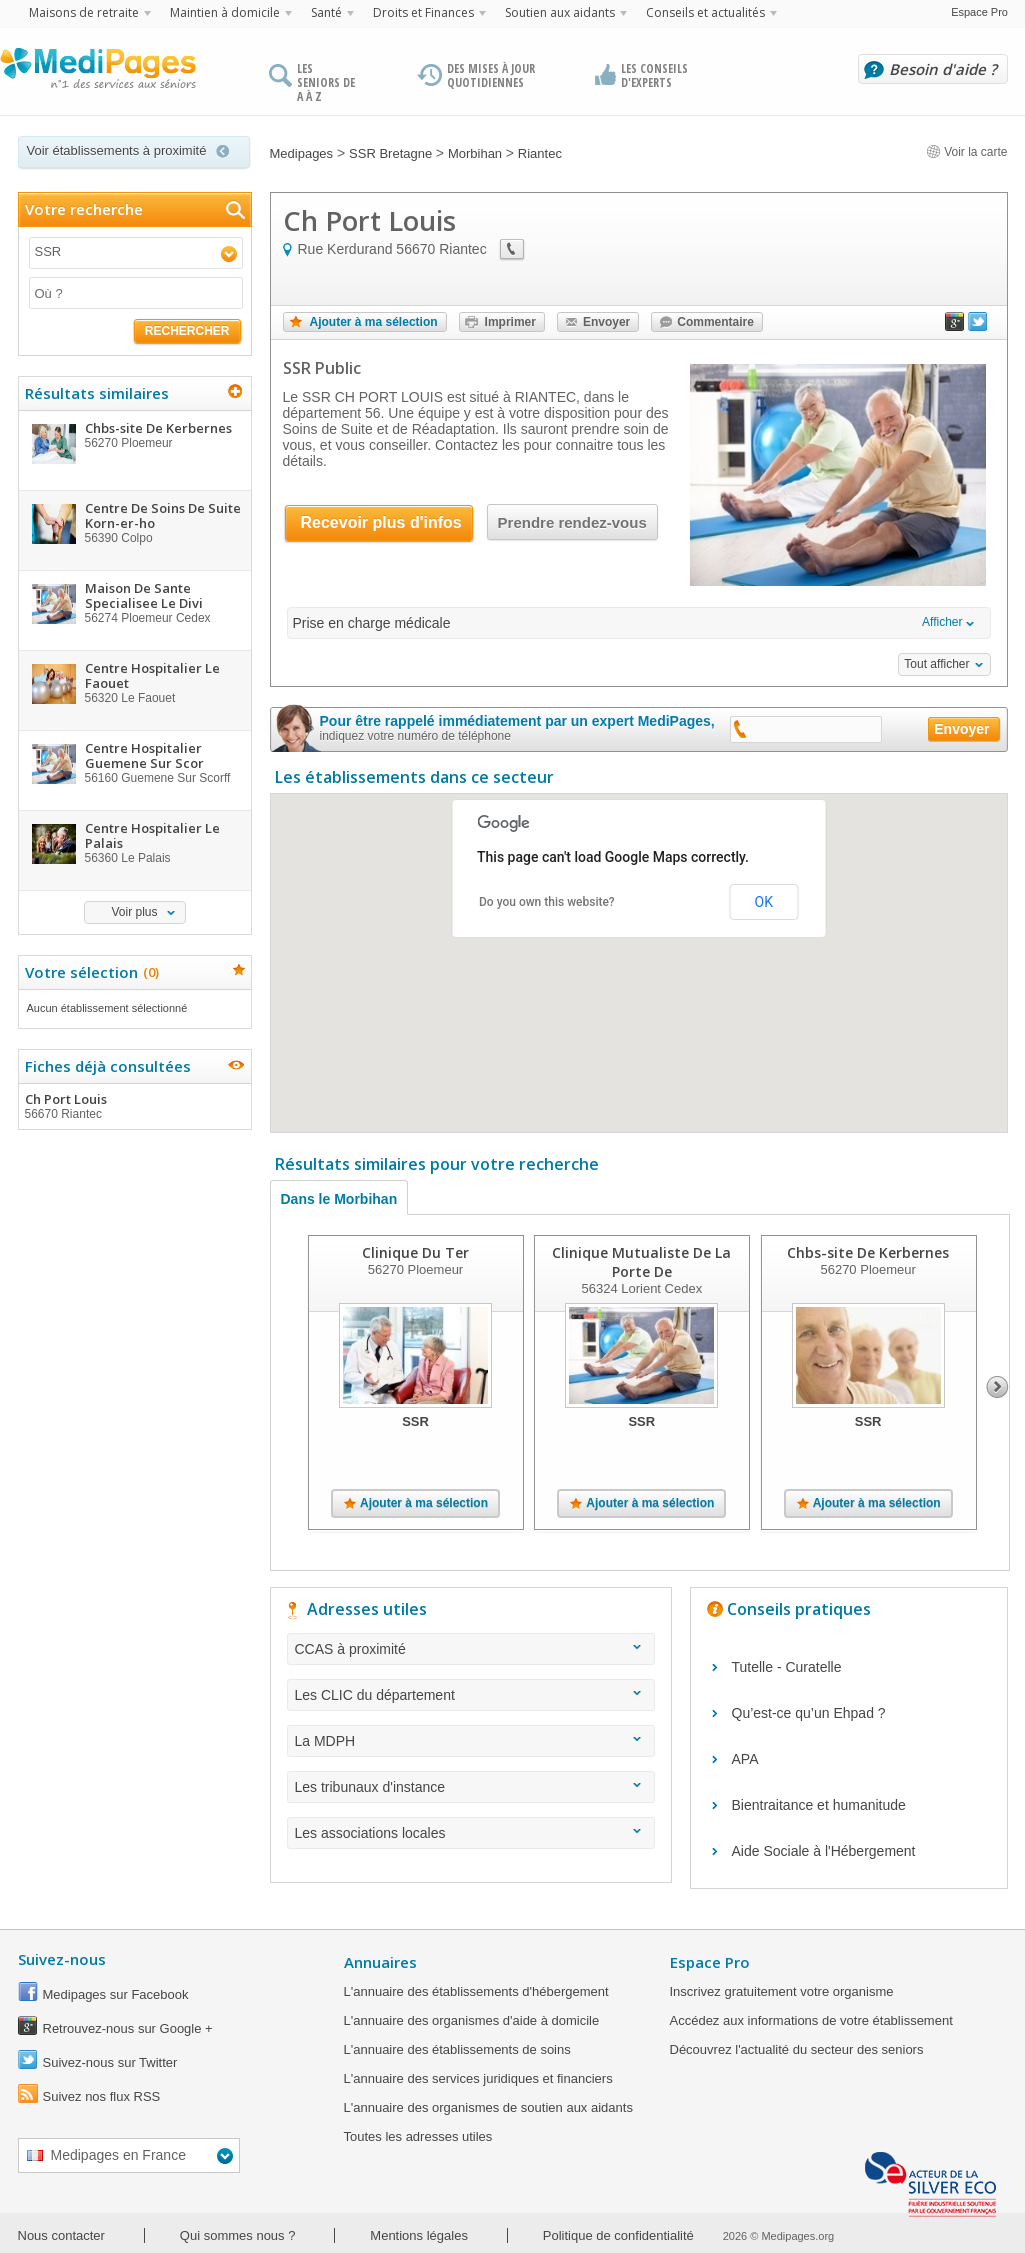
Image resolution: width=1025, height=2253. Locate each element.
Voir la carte (967, 152)
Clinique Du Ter (415, 1252)
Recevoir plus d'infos (381, 522)
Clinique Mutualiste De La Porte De (641, 1262)
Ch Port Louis (134, 1106)
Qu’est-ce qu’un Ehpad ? (809, 1713)
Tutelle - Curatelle (787, 1667)
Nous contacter (61, 2235)
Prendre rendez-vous (572, 522)
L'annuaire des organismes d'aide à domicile (472, 2020)
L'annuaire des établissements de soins (457, 2049)
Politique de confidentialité (618, 2235)
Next (997, 1387)
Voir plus (134, 912)
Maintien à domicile (225, 12)
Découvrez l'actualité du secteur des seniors (797, 2049)
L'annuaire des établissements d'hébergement (476, 1991)
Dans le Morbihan (339, 1199)
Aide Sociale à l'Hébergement (824, 1851)
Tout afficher (936, 664)
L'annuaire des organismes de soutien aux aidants (488, 2107)
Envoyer (606, 322)
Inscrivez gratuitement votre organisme (782, 1991)
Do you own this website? (547, 902)
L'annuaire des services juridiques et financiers (478, 2078)
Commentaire (715, 322)
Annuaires (380, 1962)
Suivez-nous (62, 1959)
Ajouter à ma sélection (374, 322)
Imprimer (510, 322)
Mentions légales (419, 2235)
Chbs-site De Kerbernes (868, 1252)
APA (745, 1759)
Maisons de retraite (84, 12)
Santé (326, 12)
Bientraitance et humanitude (819, 1805)
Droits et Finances (423, 12)
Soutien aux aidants (560, 12)
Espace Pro (979, 12)
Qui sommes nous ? (238, 2235)
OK (764, 902)
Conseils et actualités (705, 12)
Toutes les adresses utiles (418, 2136)
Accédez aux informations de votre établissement (811, 2020)
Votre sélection (89, 972)
